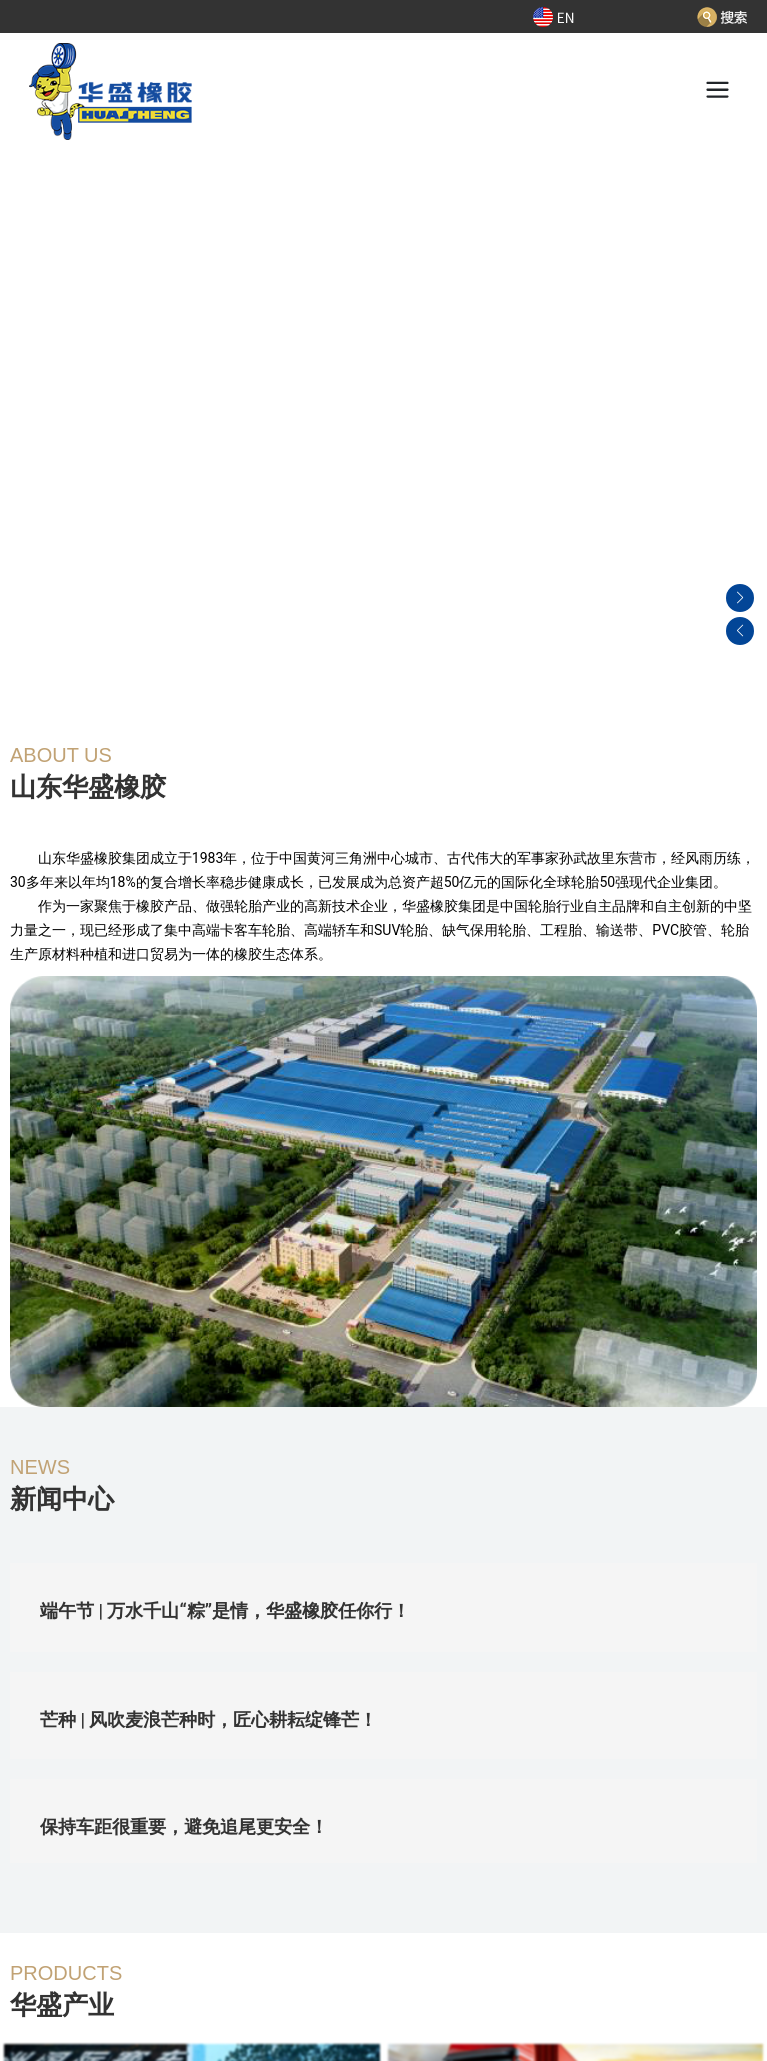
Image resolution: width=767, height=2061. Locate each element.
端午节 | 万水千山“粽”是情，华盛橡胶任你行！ (225, 1610)
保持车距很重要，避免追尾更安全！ (184, 1826)
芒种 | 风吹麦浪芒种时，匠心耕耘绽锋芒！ (208, 1719)
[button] (740, 405)
